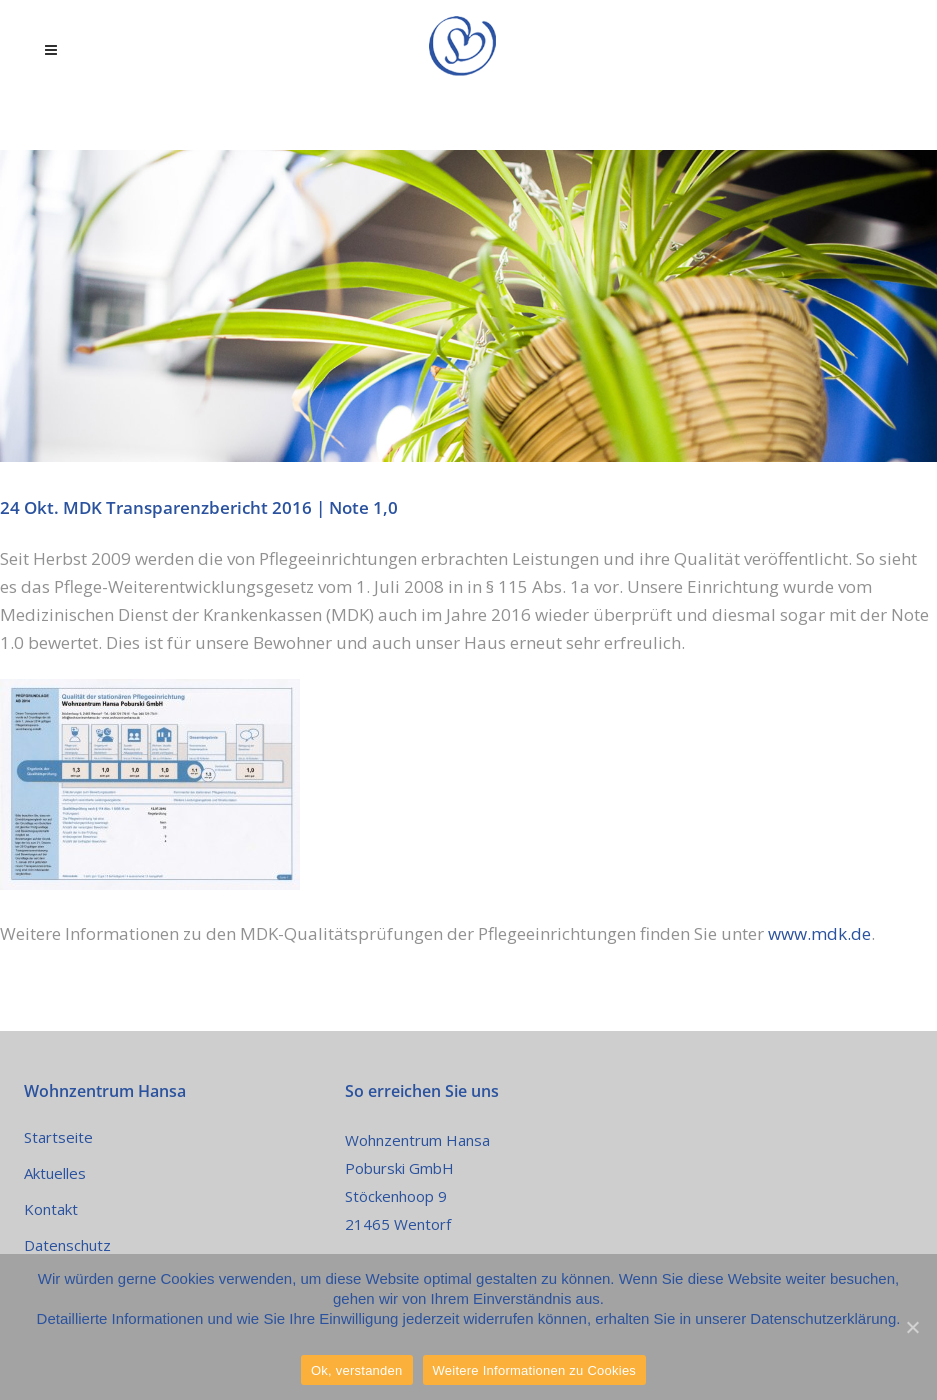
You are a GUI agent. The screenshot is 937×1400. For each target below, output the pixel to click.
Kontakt (51, 1209)
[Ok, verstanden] (912, 1327)
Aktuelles (55, 1173)
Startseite (58, 1137)
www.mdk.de (819, 933)
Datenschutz (67, 1245)
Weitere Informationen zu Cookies (535, 1370)
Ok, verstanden (357, 1370)
